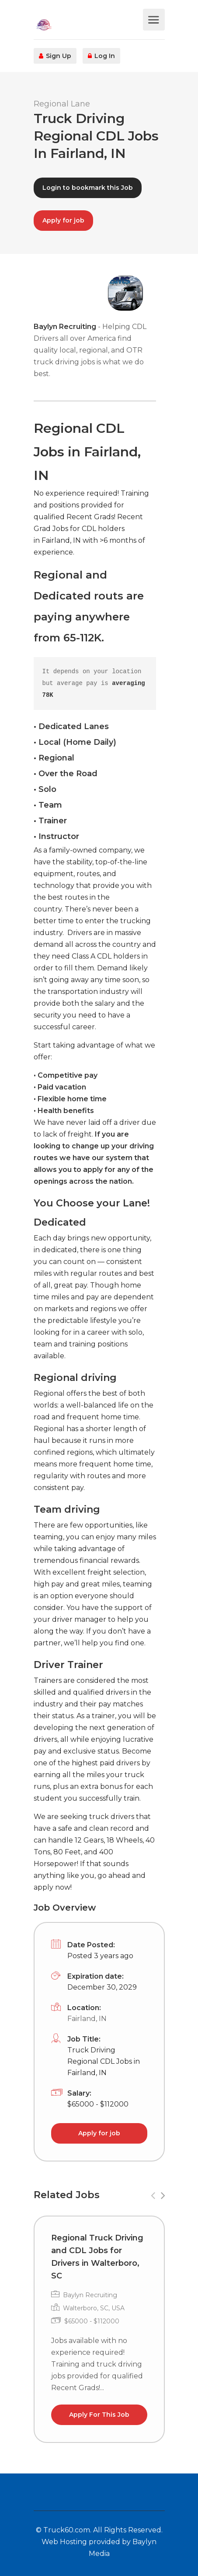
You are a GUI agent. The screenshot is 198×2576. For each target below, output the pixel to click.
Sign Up (55, 56)
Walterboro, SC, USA (94, 2308)
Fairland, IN (87, 2018)
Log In (101, 56)
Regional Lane (62, 104)
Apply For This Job (99, 2414)
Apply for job (63, 220)
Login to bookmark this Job (87, 188)
